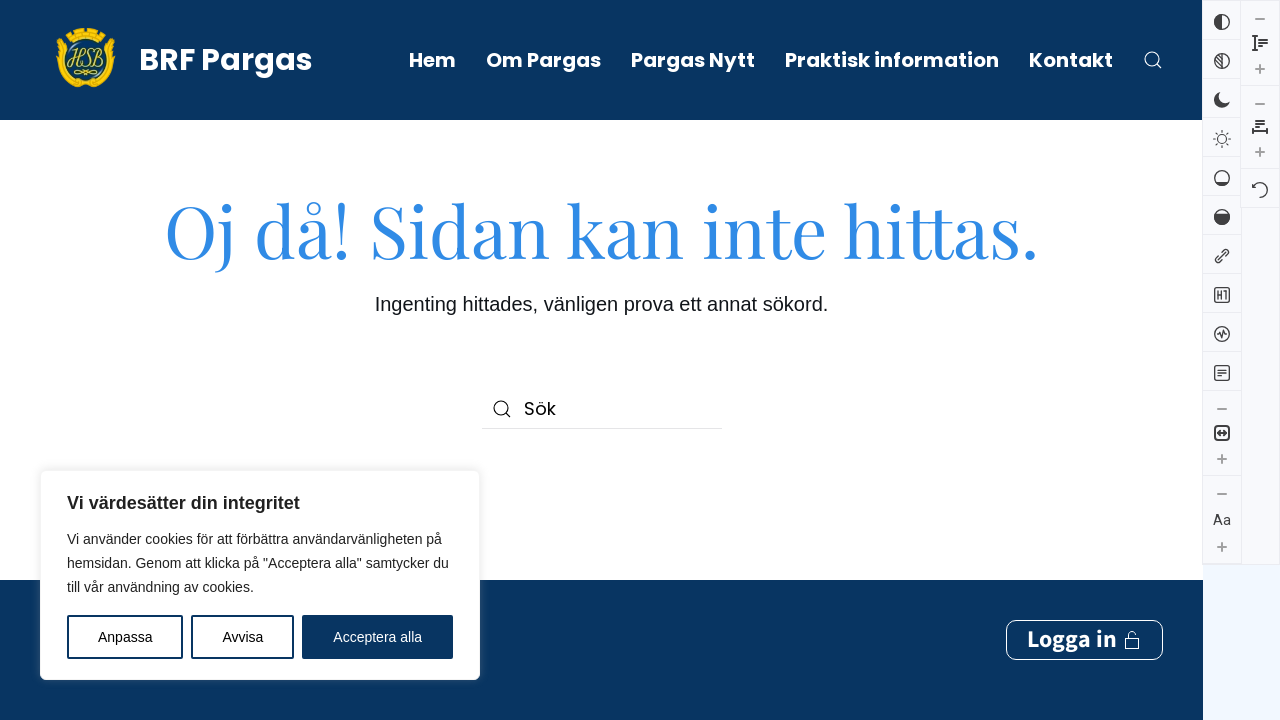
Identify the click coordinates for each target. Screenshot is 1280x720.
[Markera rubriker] (1222, 293)
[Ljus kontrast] (1222, 137)
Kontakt (1071, 60)
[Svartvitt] (1222, 59)
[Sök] (602, 409)
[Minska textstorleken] (1222, 493)
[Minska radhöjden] (1222, 581)
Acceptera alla (377, 637)
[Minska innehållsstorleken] (1222, 408)
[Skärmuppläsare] (1222, 332)
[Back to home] (176, 60)
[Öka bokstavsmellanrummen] (1260, 66)
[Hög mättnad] (1222, 215)
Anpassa (125, 637)
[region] (260, 575)
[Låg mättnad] (1222, 176)
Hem (432, 60)
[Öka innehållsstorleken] (1222, 458)
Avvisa (242, 637)
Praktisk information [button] (892, 60)
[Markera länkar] (1222, 254)
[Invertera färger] (1222, 20)
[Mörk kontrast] (1222, 98)
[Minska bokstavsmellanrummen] (1260, 18)
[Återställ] (1260, 103)
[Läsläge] (1222, 371)
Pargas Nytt (693, 60)
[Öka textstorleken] (1222, 546)
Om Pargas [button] (543, 60)
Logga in (1084, 558)
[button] (1153, 60)
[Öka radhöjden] (1222, 631)
